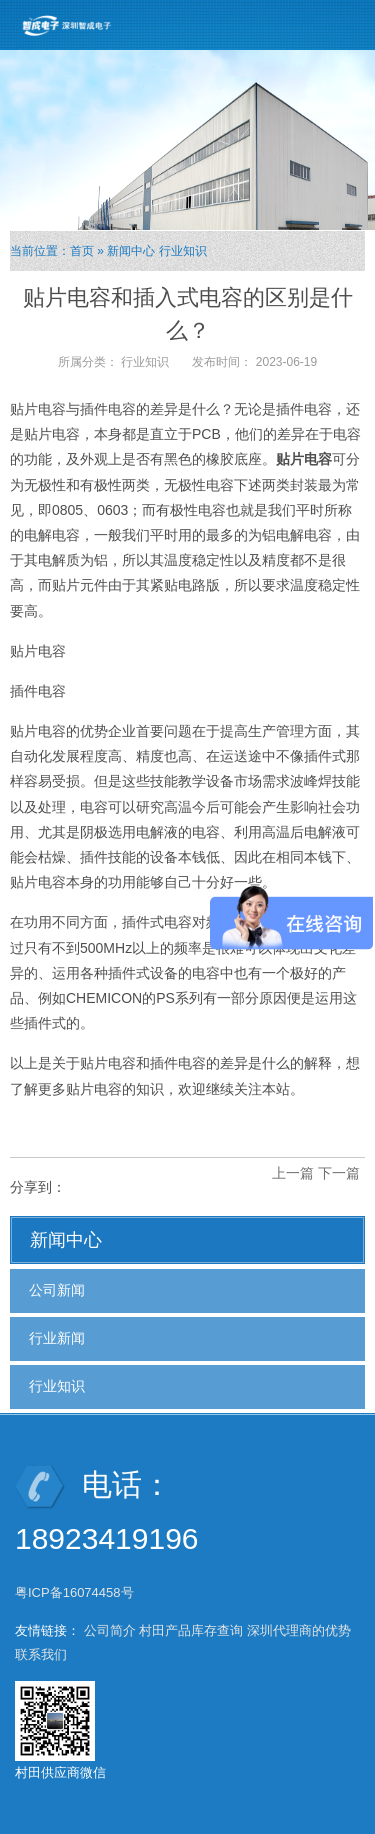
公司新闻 (57, 1290)
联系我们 (41, 1654)
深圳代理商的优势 (299, 1630)
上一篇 (293, 1173)
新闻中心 (131, 251)
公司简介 (110, 1630)
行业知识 (183, 251)
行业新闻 (57, 1338)
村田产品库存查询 (191, 1630)
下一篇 (339, 1173)
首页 (82, 251)
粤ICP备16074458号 (76, 1592)
